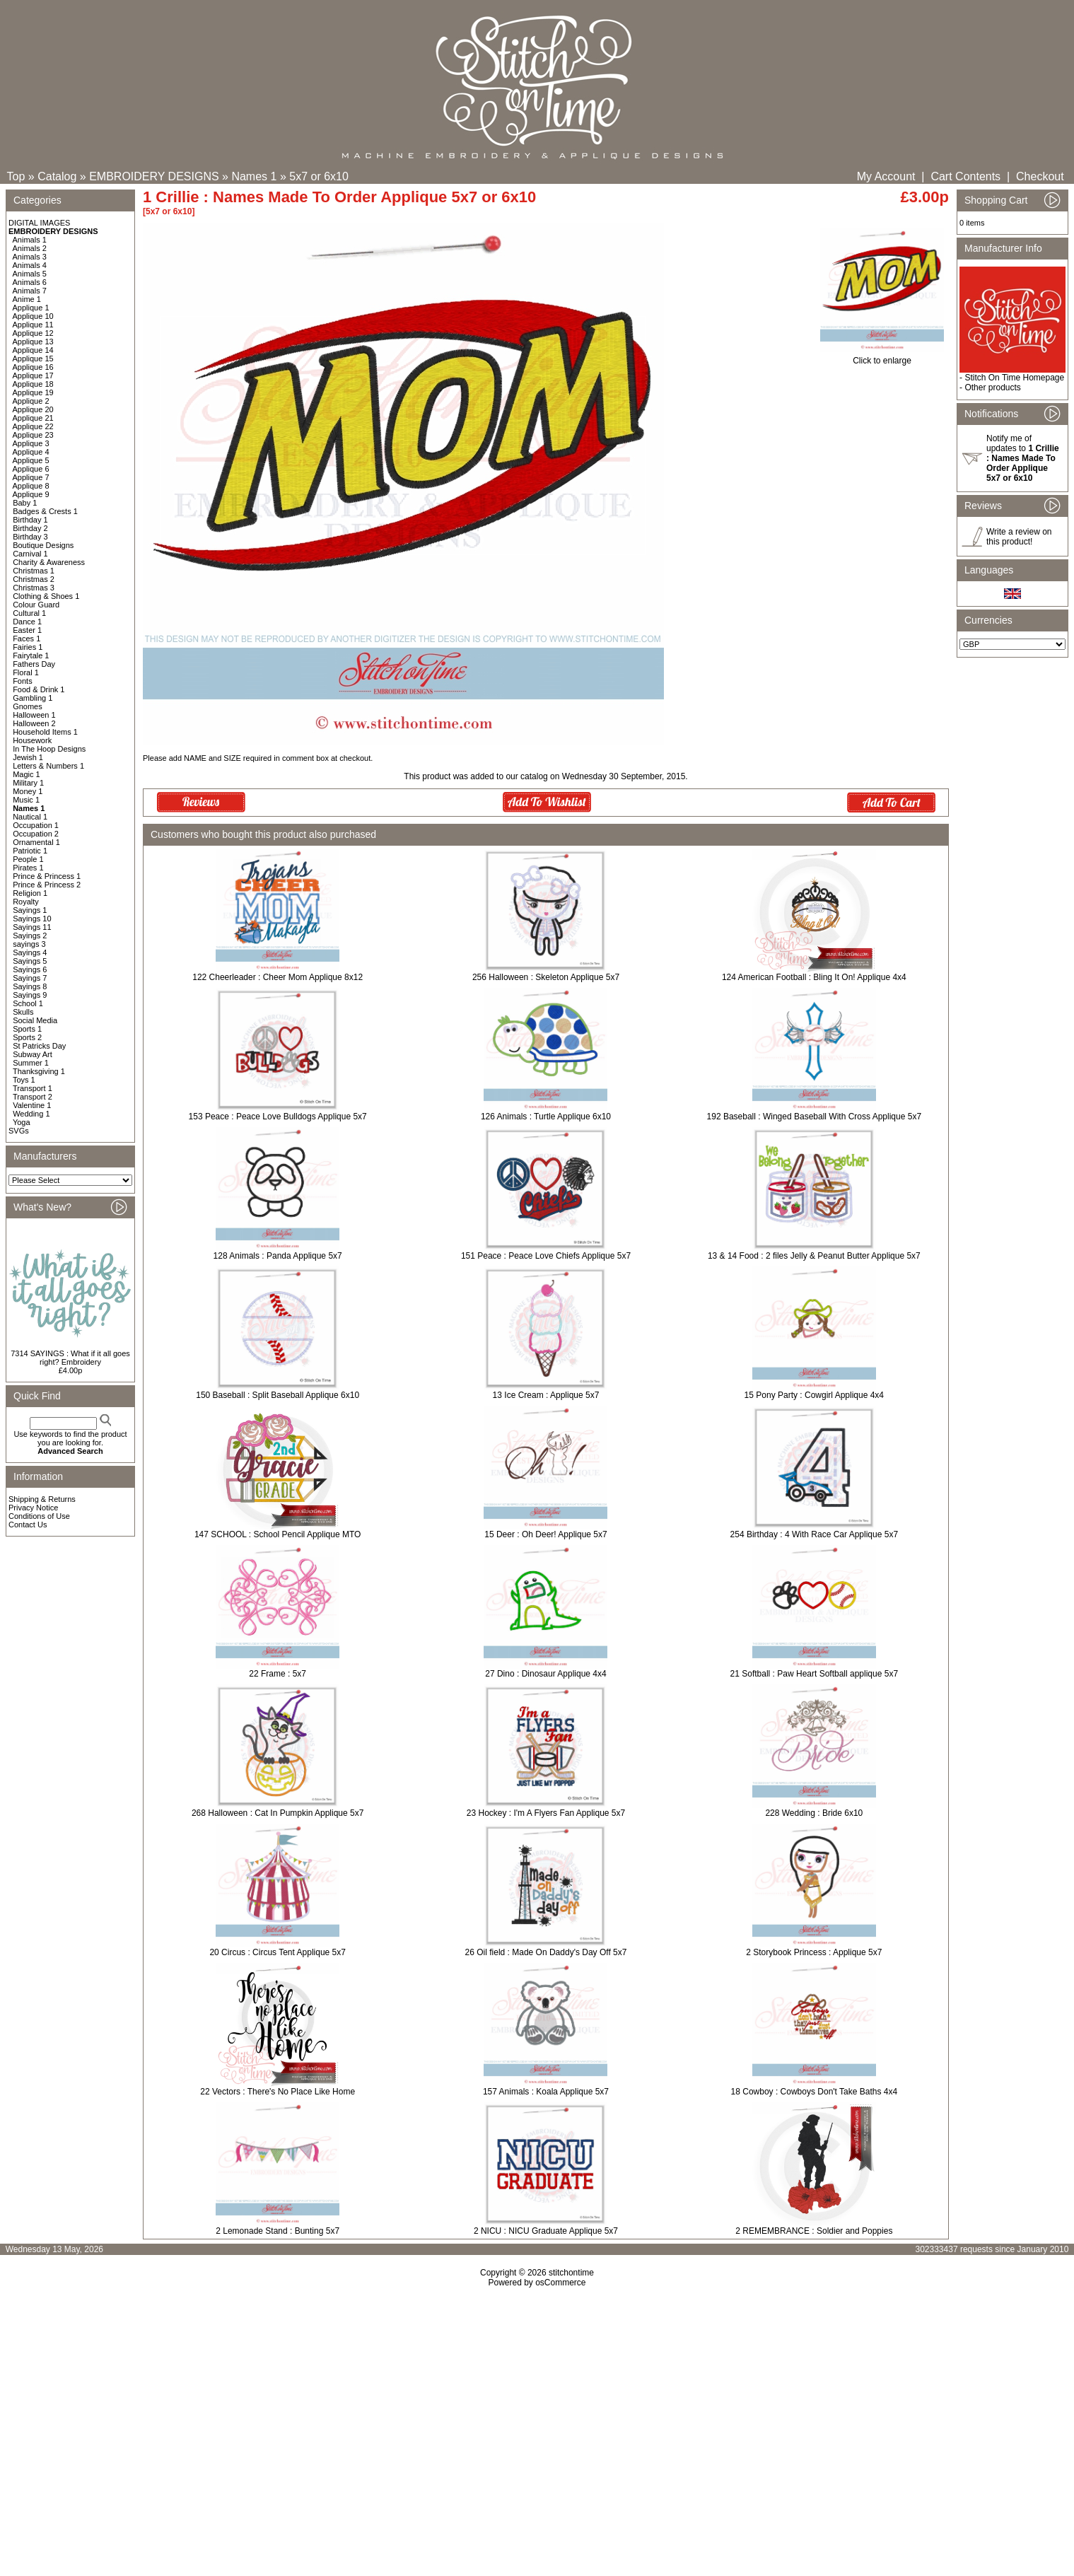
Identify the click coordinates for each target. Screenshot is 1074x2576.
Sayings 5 (30, 961)
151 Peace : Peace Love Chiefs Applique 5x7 (546, 1256)
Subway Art (32, 1054)
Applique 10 (33, 316)
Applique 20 (33, 409)
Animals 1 (30, 239)
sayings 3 (29, 944)
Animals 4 (30, 265)
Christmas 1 (33, 570)
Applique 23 (33, 435)
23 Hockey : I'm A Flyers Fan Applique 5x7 (546, 1813)
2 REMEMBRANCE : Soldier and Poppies (813, 2231)
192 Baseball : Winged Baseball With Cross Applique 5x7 (814, 1116)
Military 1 (28, 783)
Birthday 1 (30, 519)
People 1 (28, 859)
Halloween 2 (34, 723)
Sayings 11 (32, 927)
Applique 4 (31, 452)
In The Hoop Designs (49, 749)
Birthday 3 (30, 536)
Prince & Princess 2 (47, 884)
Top (16, 176)
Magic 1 (26, 774)
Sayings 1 (30, 910)
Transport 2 (32, 1096)
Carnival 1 (30, 553)
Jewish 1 (28, 757)
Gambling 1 (32, 698)
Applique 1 (31, 307)
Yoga (21, 1122)
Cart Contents (965, 176)
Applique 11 (33, 324)
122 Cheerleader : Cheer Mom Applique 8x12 (277, 977)
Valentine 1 (32, 1105)
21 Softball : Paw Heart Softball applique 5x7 (814, 1674)
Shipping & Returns (42, 1499)
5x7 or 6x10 (319, 176)
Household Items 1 (45, 732)
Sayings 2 (30, 935)
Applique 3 (31, 443)
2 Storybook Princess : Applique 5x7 (814, 1952)
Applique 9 (31, 494)
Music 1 (26, 799)
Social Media (35, 1020)
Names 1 (253, 176)
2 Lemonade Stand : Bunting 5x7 (277, 2231)
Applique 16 (33, 367)
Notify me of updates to (1022, 458)
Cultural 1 (29, 613)
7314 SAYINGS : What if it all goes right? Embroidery (70, 1357)
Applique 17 (33, 375)
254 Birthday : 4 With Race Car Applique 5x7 (814, 1534)
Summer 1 (31, 1063)
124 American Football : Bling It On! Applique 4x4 (814, 977)
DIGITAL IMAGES (39, 222)
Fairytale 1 (31, 655)
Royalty (26, 901)
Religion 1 (30, 893)
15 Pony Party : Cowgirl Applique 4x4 (814, 1395)
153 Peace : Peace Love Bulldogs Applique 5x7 (278, 1116)
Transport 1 (32, 1088)
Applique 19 (33, 392)
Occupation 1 (36, 825)
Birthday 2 (30, 528)
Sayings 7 (30, 978)
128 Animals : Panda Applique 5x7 (278, 1256)
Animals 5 (30, 273)
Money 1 (27, 791)
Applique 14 (33, 350)
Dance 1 (27, 621)
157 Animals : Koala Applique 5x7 (546, 2092)
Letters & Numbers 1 (48, 766)
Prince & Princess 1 (47, 876)
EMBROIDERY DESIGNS (153, 176)
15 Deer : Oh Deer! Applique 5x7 (545, 1534)
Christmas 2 (33, 579)
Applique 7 (31, 477)
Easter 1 (27, 630)
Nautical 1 (30, 816)
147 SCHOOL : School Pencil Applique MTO (277, 1534)
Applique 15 (33, 358)
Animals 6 (30, 282)
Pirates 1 (28, 867)
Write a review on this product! (1018, 537)
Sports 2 (27, 1037)
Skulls (23, 1012)
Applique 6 (31, 469)
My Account (886, 176)
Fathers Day (34, 664)
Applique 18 (33, 384)
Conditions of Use (39, 1516)
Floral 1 (26, 672)
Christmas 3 (33, 587)
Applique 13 (33, 341)
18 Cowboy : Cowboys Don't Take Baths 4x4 (814, 2092)
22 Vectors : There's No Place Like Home (277, 2092)
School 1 (28, 1003)
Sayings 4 (30, 952)
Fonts (23, 681)
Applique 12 (33, 333)
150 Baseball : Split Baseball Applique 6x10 (277, 1395)
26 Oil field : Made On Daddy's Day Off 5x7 (546, 1952)
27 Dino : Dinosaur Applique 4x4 (545, 1674)
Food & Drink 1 (38, 689)
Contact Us (27, 1524)
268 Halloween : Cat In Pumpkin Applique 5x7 (278, 1813)
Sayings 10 (32, 918)
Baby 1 (25, 503)
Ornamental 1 (36, 842)
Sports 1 (27, 1029)
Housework (32, 740)
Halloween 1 (34, 715)
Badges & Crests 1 (45, 511)
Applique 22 (33, 426)
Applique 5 (31, 460)
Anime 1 (27, 299)
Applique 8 (31, 486)
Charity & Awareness (49, 562)
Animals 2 (30, 248)
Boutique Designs (43, 545)
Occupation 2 (36, 833)
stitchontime (571, 2273)
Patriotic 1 (30, 850)
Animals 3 (30, 256)
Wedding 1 (31, 1113)
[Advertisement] (537, 2409)
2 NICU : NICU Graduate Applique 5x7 (546, 2231)
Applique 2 (31, 401)
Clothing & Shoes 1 (46, 596)
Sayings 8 (30, 986)
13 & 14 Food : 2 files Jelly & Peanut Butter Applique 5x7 (814, 1256)
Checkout (1040, 176)
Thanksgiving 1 (39, 1071)
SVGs (18, 1130)
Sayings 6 (30, 969)
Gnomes (27, 706)
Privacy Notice (33, 1507)
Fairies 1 (27, 647)
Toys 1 (24, 1080)
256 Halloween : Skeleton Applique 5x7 (545, 977)
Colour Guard (36, 604)
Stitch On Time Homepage (1014, 378)
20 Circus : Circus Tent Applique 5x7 (277, 1952)
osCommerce (560, 2282)
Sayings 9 (30, 995)
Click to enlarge (882, 357)
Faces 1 (26, 638)
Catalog (56, 176)
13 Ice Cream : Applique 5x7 (546, 1395)
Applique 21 (33, 418)
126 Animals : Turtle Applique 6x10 (546, 1116)
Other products (992, 387)
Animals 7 (30, 290)
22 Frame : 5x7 (277, 1674)
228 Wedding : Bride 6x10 (814, 1813)
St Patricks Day (39, 1046)
